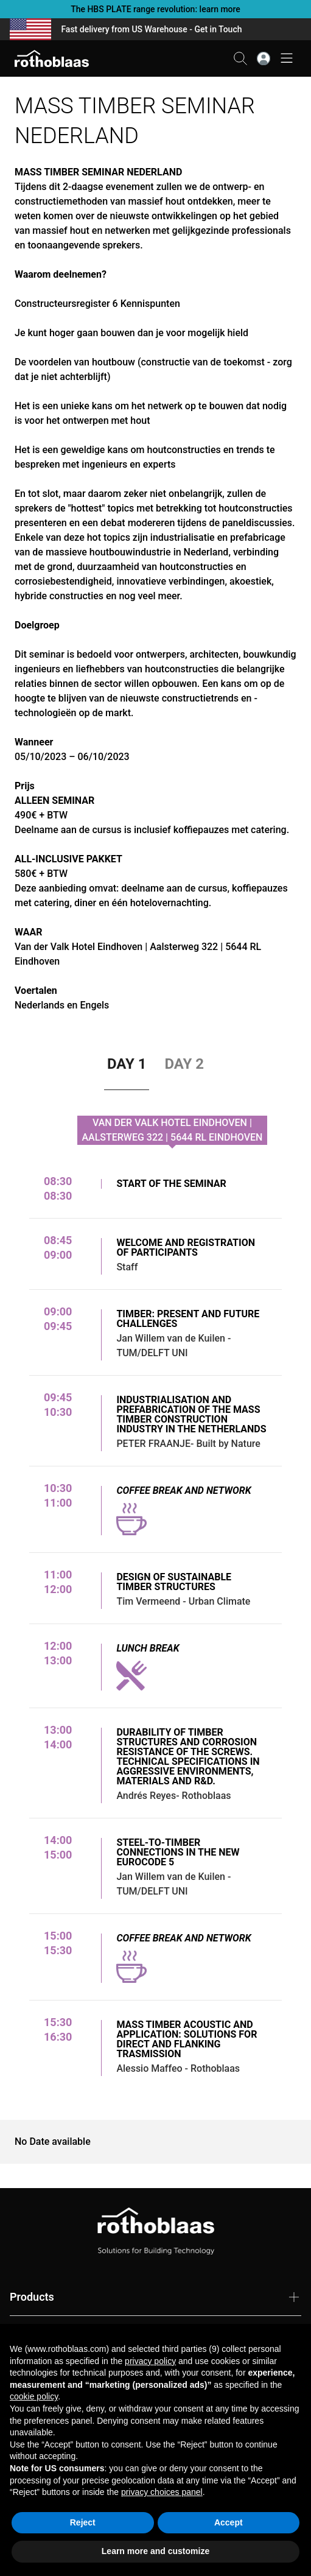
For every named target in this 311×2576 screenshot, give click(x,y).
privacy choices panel (162, 2492)
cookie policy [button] (34, 2396)
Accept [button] (228, 2522)
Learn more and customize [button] (155, 2551)
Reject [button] (83, 2522)
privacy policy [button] (150, 2361)
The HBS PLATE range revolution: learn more (155, 9)
